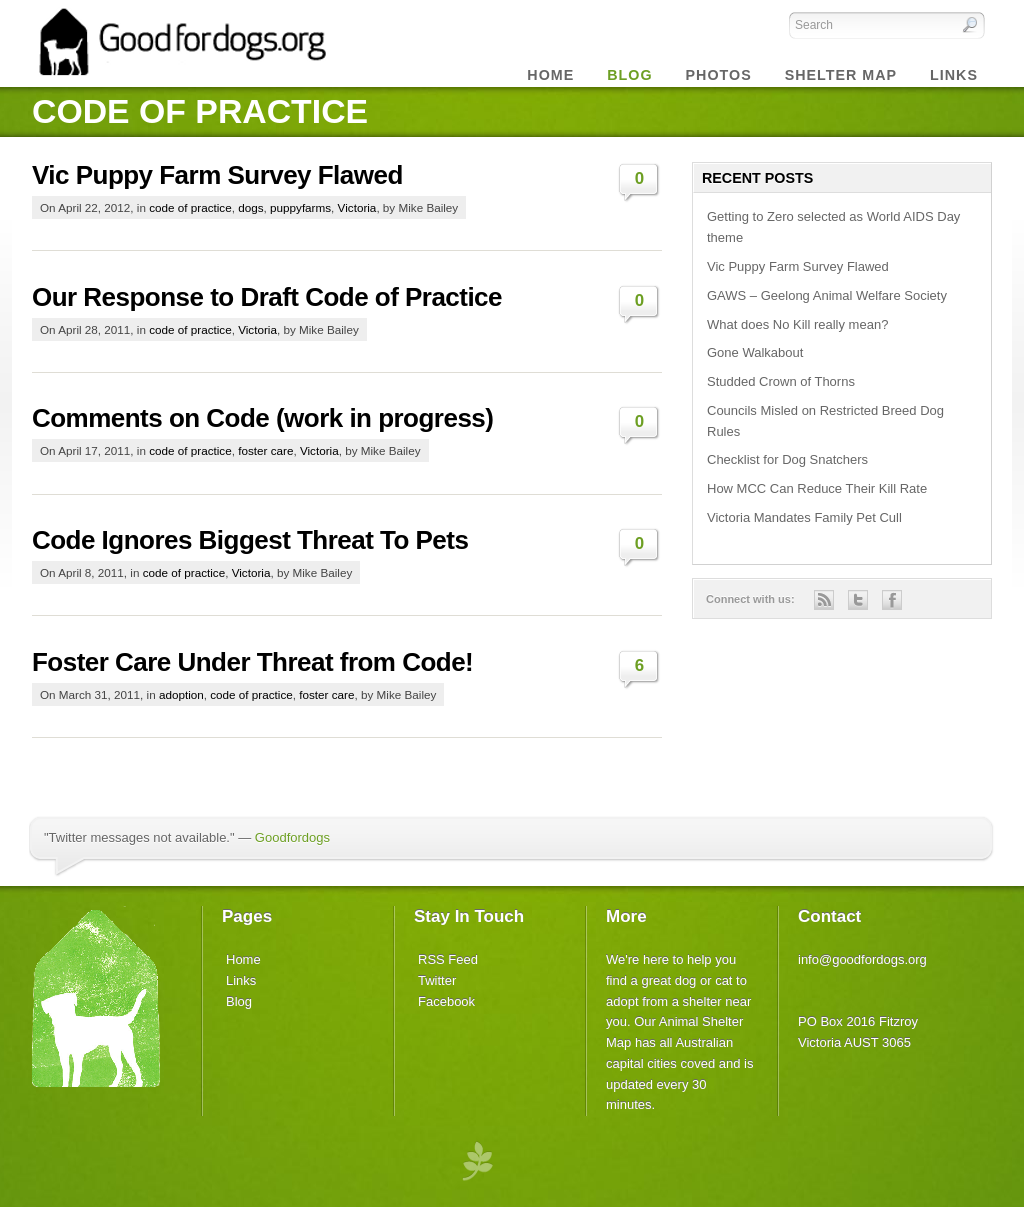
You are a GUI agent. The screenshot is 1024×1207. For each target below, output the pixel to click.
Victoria (357, 207)
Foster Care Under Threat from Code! (252, 662)
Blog (239, 1001)
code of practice (190, 207)
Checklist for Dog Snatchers (787, 459)
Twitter (437, 980)
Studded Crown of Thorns (781, 381)
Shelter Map (841, 75)
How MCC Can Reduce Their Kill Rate (817, 488)
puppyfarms (300, 207)
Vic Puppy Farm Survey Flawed (217, 175)
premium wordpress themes (477, 1159)
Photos (719, 75)
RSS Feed (448, 959)
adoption (181, 694)
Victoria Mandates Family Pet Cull (804, 517)
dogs (250, 207)
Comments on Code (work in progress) (262, 418)
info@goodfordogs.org (862, 959)
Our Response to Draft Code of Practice (267, 297)
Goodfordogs (292, 837)
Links (954, 75)
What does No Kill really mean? (797, 324)
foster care (265, 450)
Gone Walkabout (755, 352)
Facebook (446, 1001)
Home (550, 75)
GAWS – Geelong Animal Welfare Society (827, 295)
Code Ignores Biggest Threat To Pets (250, 540)
